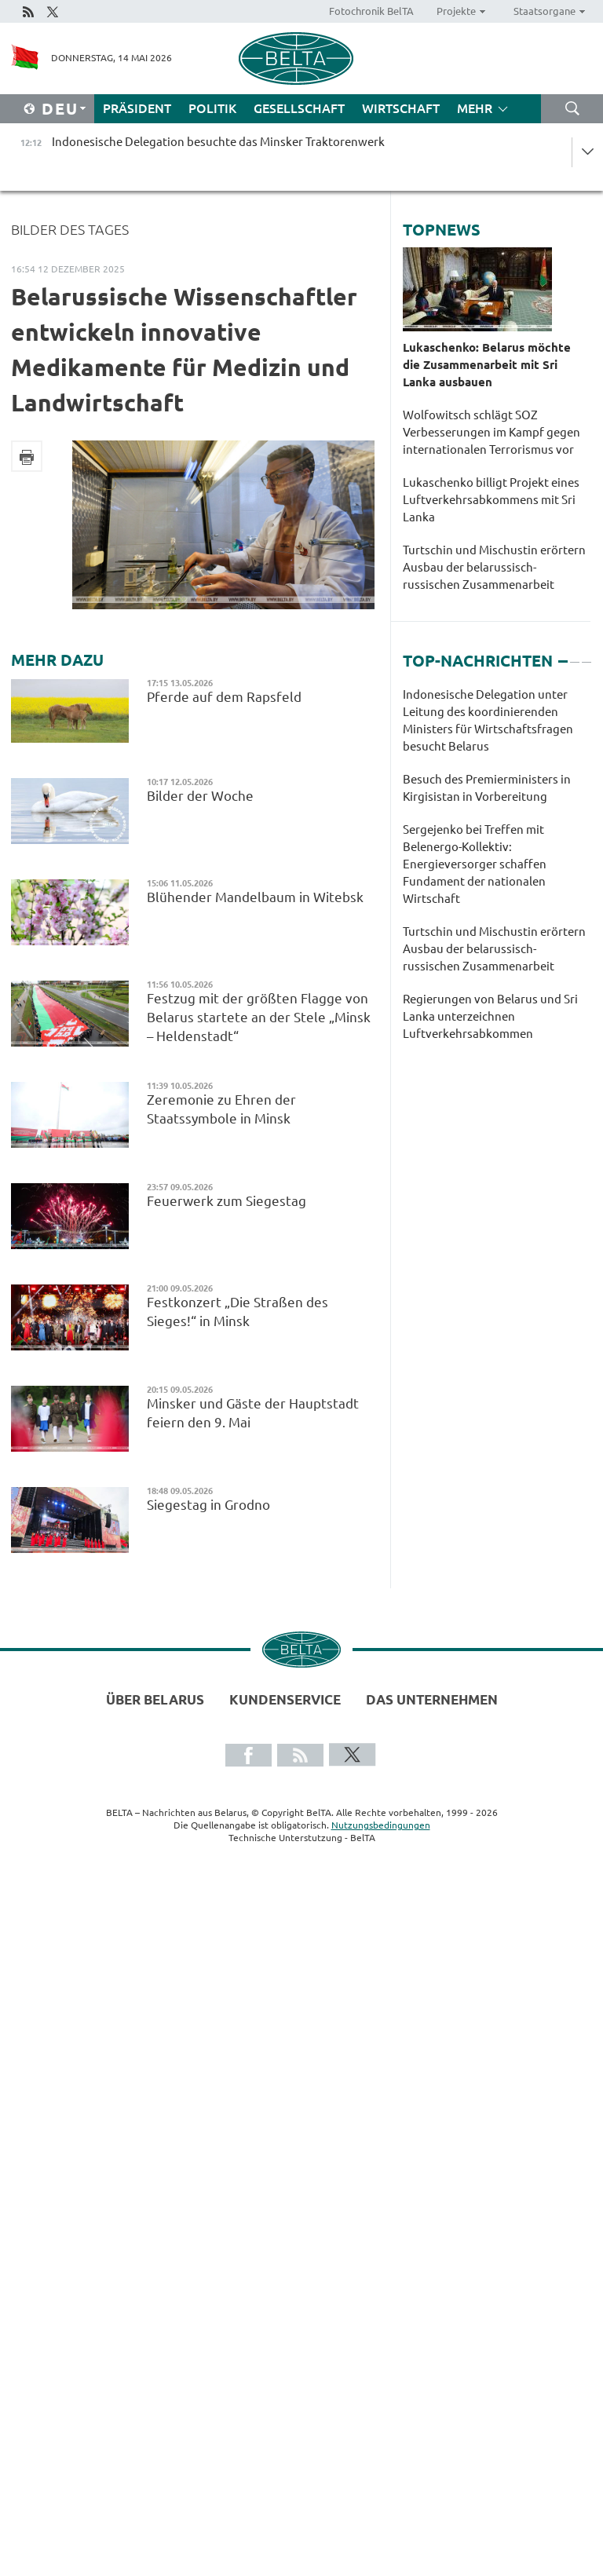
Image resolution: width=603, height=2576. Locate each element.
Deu (60, 109)
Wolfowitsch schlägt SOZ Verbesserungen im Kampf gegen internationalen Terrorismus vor (491, 432)
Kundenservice (285, 1699)
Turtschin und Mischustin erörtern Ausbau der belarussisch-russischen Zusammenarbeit (494, 567)
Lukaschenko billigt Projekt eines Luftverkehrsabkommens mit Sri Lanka (491, 500)
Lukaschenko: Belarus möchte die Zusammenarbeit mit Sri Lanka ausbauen (487, 365)
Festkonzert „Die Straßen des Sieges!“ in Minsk (237, 1311)
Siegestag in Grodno (210, 1504)
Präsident (137, 108)
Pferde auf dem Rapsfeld (227, 696)
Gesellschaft (299, 108)
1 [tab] (563, 655)
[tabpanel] (496, 872)
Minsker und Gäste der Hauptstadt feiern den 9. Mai (253, 1413)
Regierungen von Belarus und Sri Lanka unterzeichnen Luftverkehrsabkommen (490, 1016)
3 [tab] (586, 655)
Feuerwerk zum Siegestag (226, 1200)
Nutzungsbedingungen (380, 1825)
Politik (212, 108)
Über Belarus (155, 1699)
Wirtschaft (401, 108)
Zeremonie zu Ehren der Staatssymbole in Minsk (221, 1109)
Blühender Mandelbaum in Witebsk (255, 897)
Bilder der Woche (203, 795)
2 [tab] (574, 655)
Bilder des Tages (70, 229)
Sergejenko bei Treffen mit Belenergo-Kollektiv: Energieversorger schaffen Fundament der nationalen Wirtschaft (474, 864)
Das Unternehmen (432, 1699)
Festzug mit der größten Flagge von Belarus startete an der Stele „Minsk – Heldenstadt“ (259, 1017)
